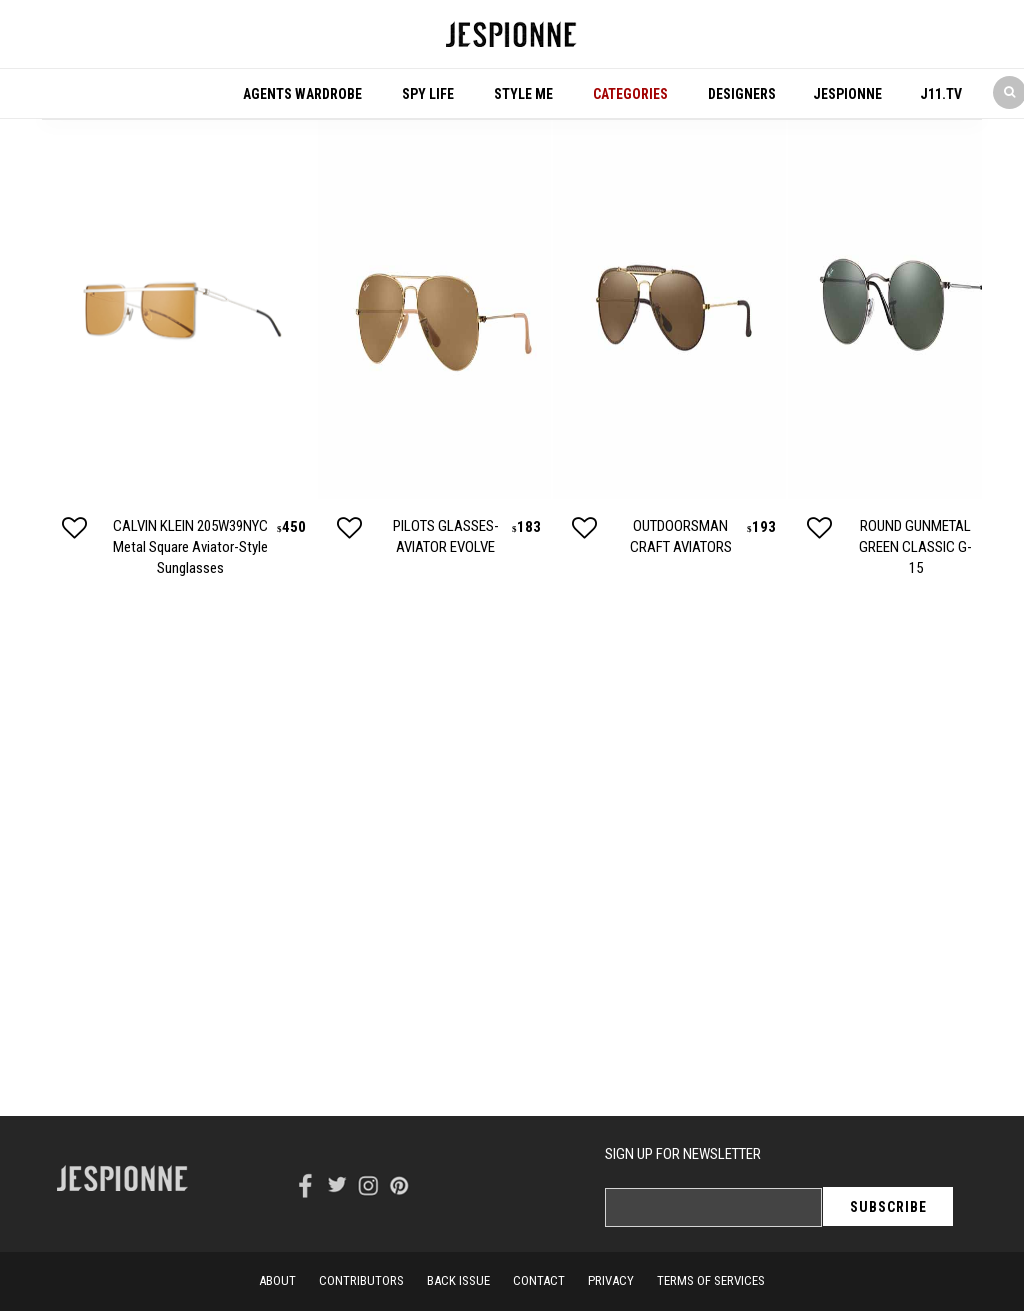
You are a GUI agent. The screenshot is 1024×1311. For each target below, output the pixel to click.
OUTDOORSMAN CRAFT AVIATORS (681, 536)
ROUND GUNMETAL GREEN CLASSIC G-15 (915, 547)
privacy (611, 1280)
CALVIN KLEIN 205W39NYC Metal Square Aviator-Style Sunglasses (190, 547)
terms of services (711, 1280)
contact (539, 1280)
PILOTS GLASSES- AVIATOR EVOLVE (446, 536)
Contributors (361, 1280)
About (277, 1280)
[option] (179, 349)
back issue (458, 1280)
